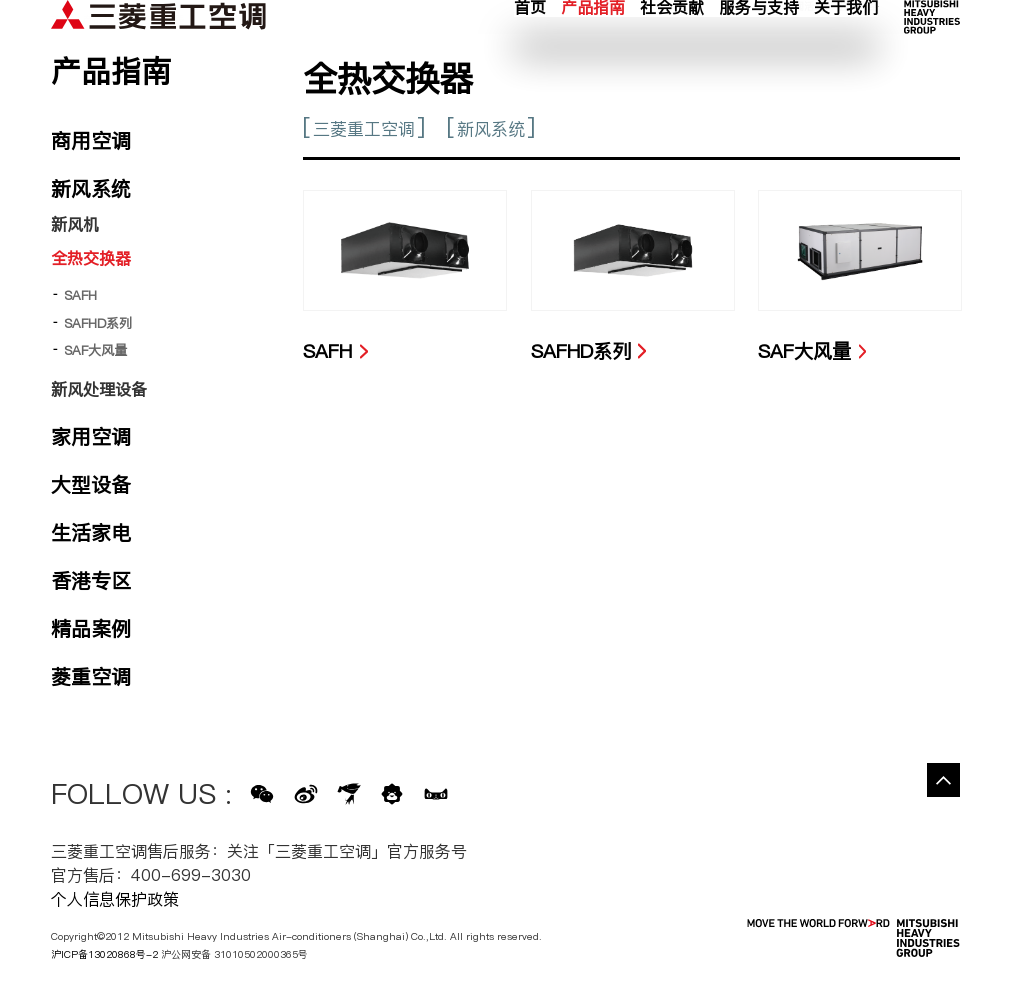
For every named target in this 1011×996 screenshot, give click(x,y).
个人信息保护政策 (115, 899)
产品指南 (593, 55)
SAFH (80, 295)
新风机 (75, 224)
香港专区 (91, 581)
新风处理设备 (99, 389)
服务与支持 (759, 55)
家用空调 (91, 437)
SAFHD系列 (98, 323)
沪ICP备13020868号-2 (104, 954)
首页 (530, 55)
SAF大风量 (95, 350)
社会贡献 (672, 55)
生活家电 (91, 533)
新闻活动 (804, 31)
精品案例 (91, 629)
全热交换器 (91, 258)
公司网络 (858, 31)
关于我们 (846, 55)
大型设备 (91, 485)
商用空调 (91, 141)
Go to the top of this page (944, 780)
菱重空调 (91, 677)
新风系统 (491, 129)
